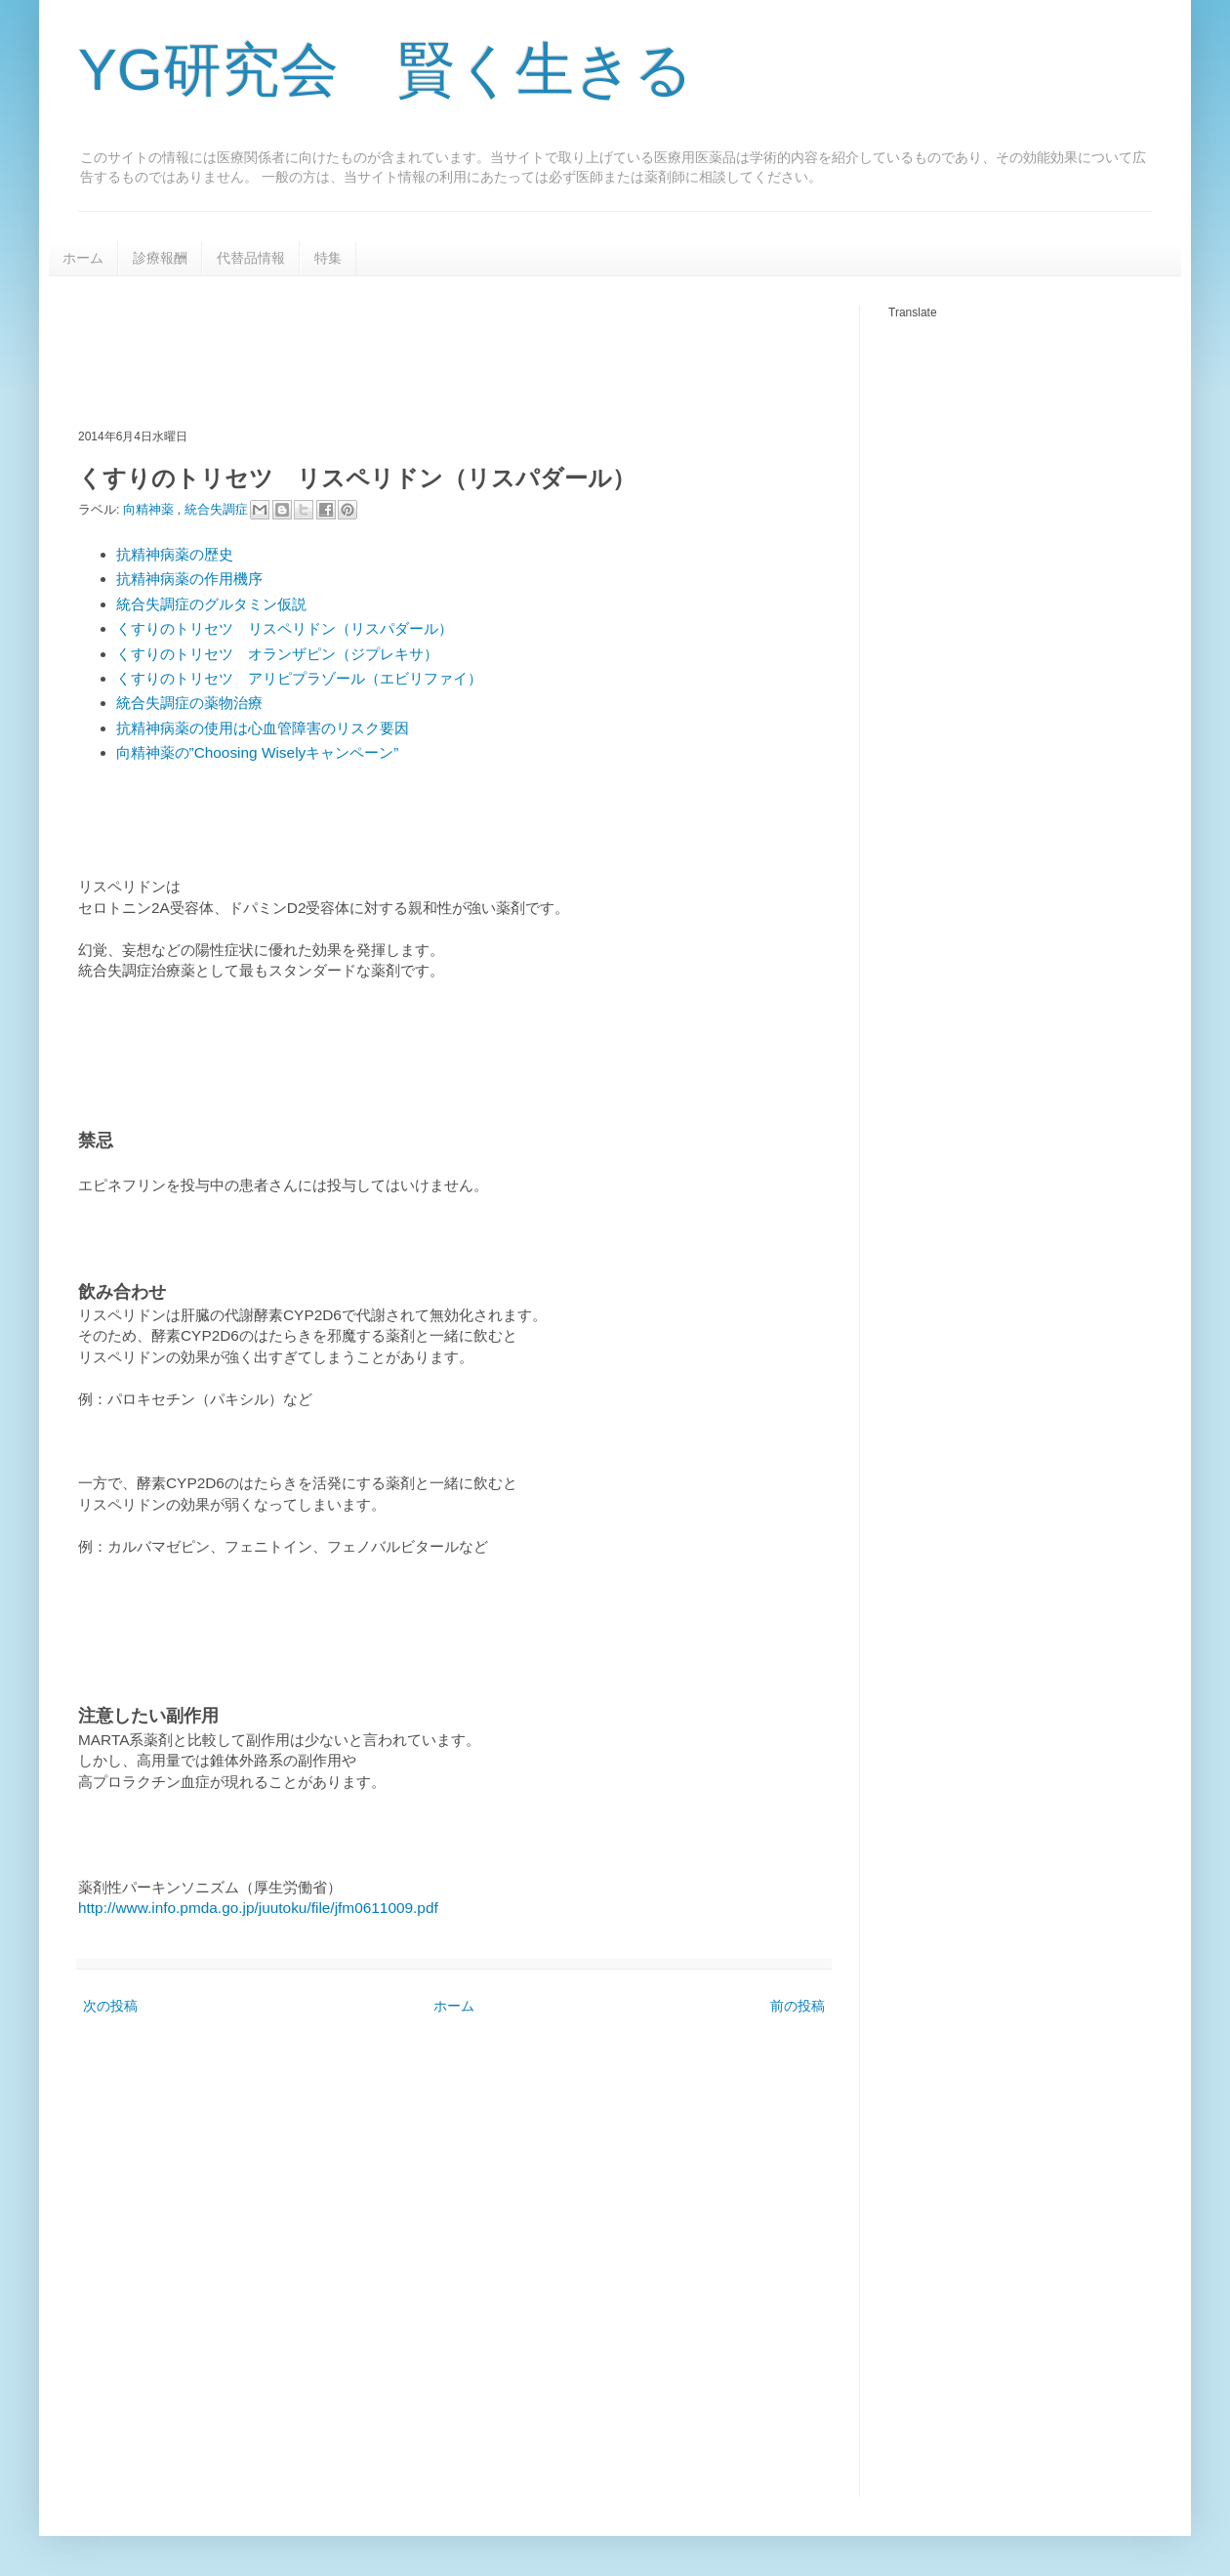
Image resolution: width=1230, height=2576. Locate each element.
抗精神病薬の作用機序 (189, 578)
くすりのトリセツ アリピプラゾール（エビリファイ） (299, 678)
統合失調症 (218, 509)
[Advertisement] (433, 350)
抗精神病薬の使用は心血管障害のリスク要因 (262, 728)
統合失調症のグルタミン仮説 (211, 604)
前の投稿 (797, 2006)
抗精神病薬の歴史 (174, 554)
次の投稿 (110, 2006)
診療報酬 (160, 258)
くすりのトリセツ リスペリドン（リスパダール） (284, 628)
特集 (328, 258)
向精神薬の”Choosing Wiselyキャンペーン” (257, 752)
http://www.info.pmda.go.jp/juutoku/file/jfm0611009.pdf (258, 1907)
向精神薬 (150, 509)
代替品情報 (251, 258)
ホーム (82, 258)
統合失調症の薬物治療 (189, 702)
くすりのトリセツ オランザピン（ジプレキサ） (277, 653)
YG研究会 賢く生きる (385, 70)
